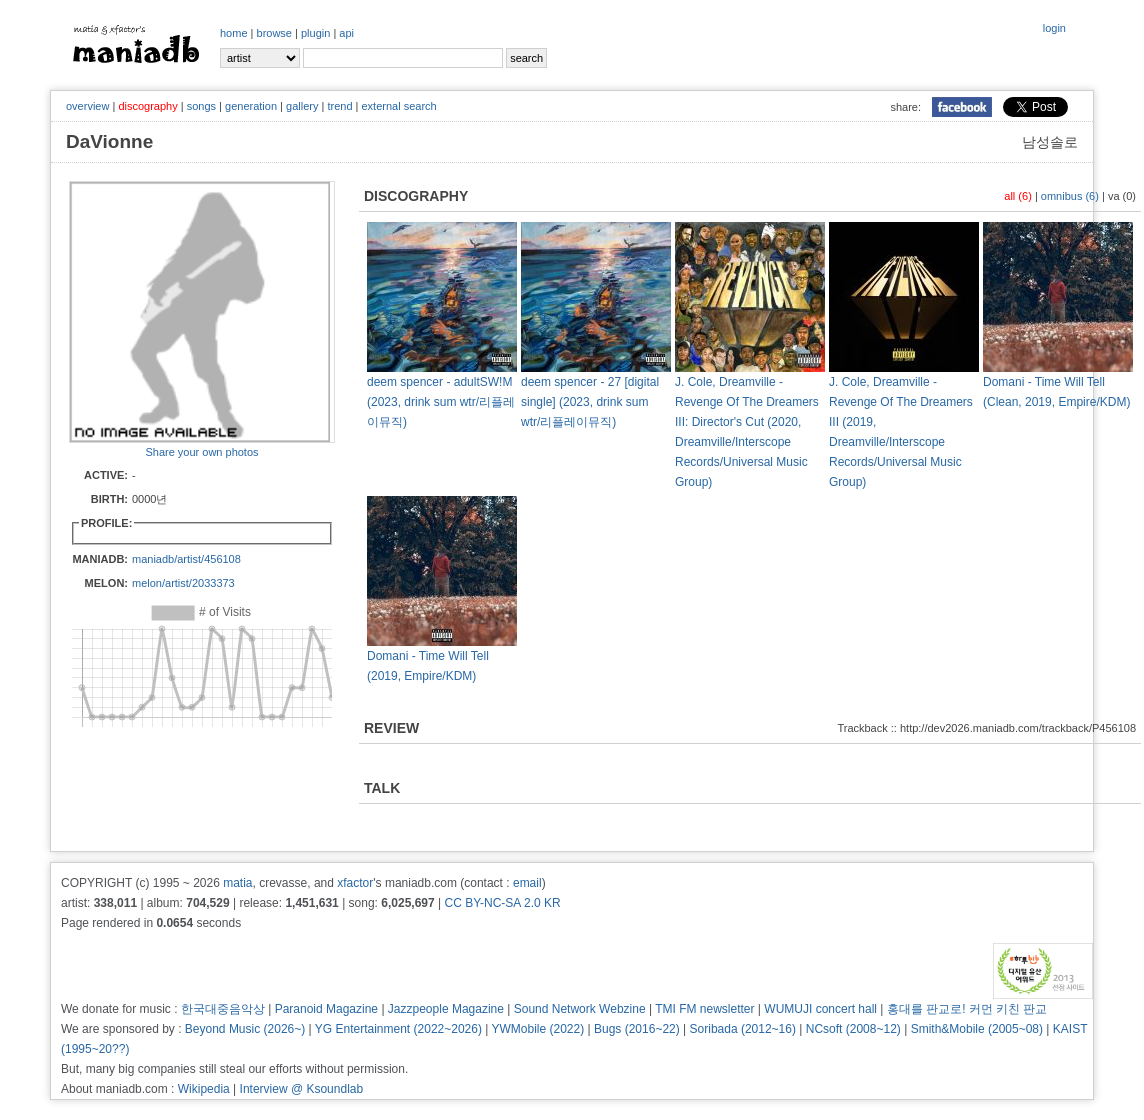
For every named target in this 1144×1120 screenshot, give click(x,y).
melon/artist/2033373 (183, 583)
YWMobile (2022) (538, 1029)
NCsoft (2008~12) (853, 1029)
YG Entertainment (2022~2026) (398, 1029)
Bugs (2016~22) (637, 1029)
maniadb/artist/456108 (186, 559)
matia (237, 883)
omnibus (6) (1070, 196)
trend (339, 106)
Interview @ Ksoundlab (302, 1089)
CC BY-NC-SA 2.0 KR (502, 903)
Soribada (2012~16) (743, 1029)
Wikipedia (204, 1089)
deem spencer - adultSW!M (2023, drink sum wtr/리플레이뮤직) (441, 402)
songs (201, 106)
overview (87, 106)
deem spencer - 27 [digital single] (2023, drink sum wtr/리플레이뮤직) (590, 402)
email (527, 883)
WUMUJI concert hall (820, 1009)
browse (274, 33)
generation (251, 106)
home (234, 33)
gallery (302, 106)
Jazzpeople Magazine (446, 1009)
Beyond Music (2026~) (245, 1029)
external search (398, 106)
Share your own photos (201, 452)
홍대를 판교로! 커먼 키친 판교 (967, 1009)
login (1054, 28)
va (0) (1122, 196)
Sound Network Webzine (580, 1009)
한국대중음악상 (223, 1009)
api (346, 33)
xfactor (355, 883)
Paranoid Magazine (326, 1009)
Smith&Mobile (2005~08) (977, 1029)
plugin (315, 33)
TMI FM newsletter (704, 1009)
